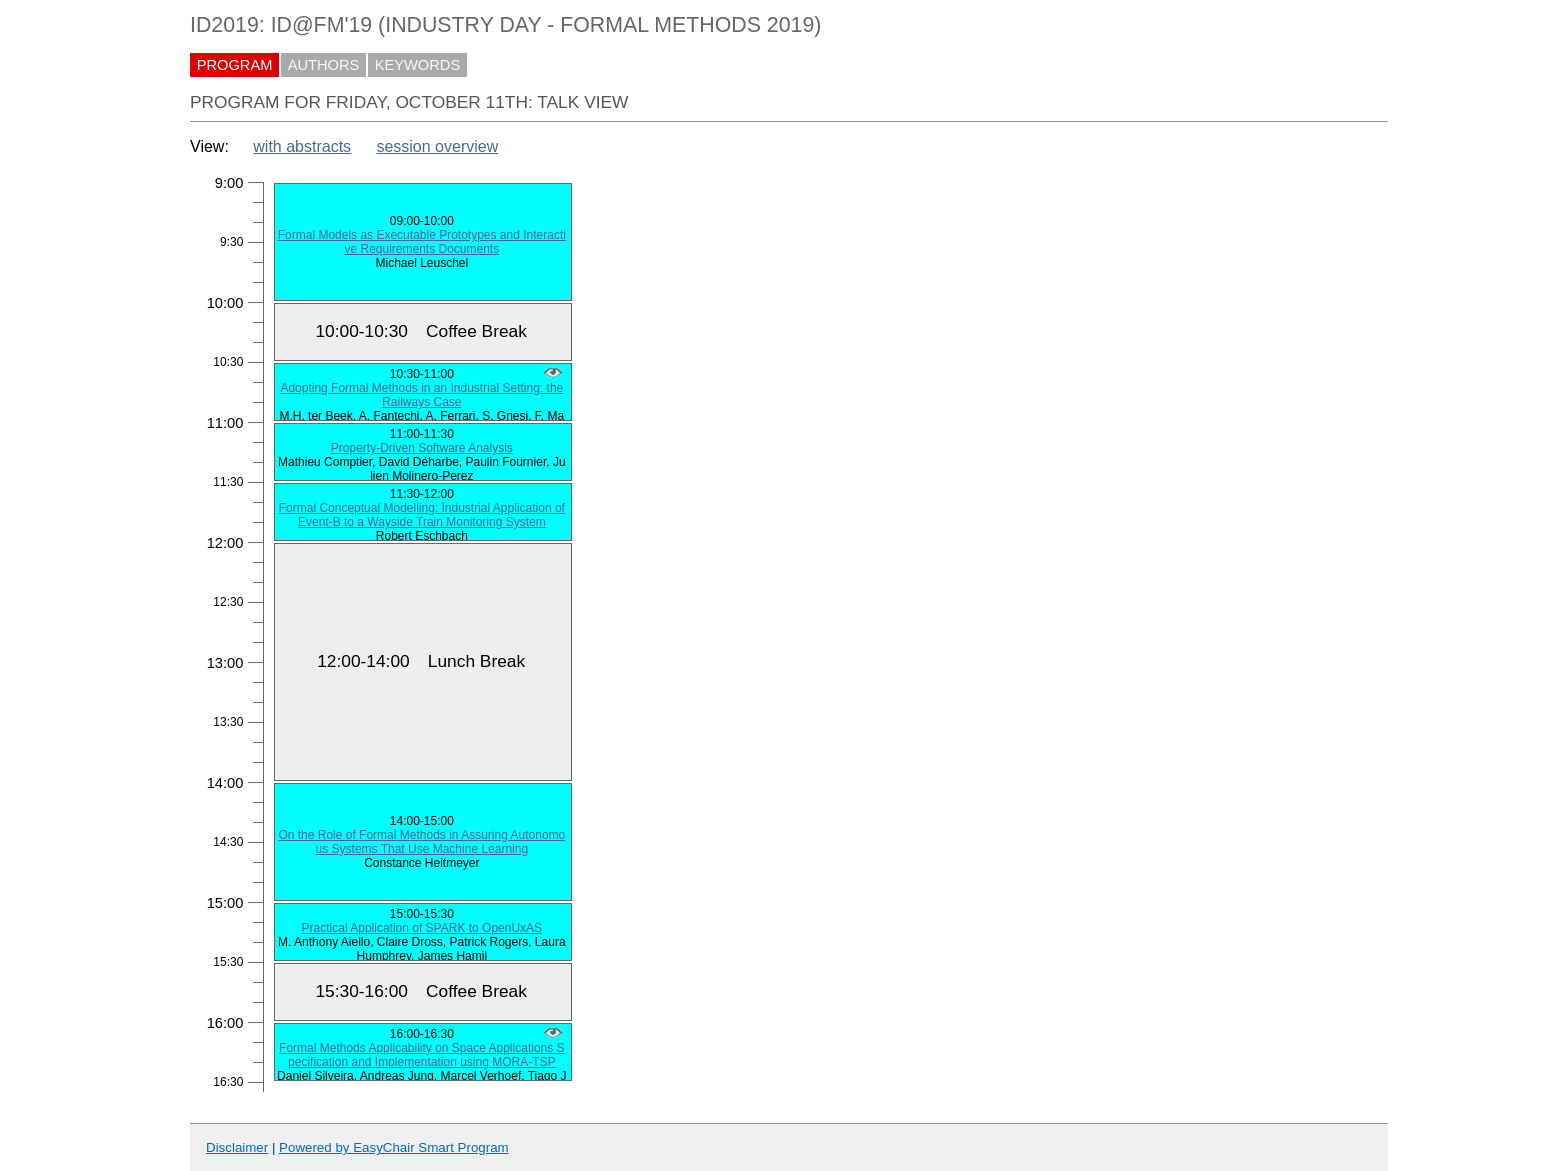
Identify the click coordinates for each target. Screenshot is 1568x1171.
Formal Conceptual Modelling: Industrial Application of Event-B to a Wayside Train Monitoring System (422, 515)
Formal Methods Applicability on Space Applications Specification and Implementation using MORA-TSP (422, 1055)
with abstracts (302, 146)
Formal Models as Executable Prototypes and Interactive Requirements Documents (422, 242)
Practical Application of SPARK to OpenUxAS (422, 928)
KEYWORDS (418, 65)
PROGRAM (235, 65)
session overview (437, 146)
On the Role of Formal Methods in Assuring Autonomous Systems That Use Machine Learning (421, 842)
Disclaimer (237, 1147)
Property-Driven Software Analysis (422, 448)
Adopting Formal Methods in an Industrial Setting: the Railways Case (421, 395)
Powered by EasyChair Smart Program (394, 1147)
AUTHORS (324, 65)
